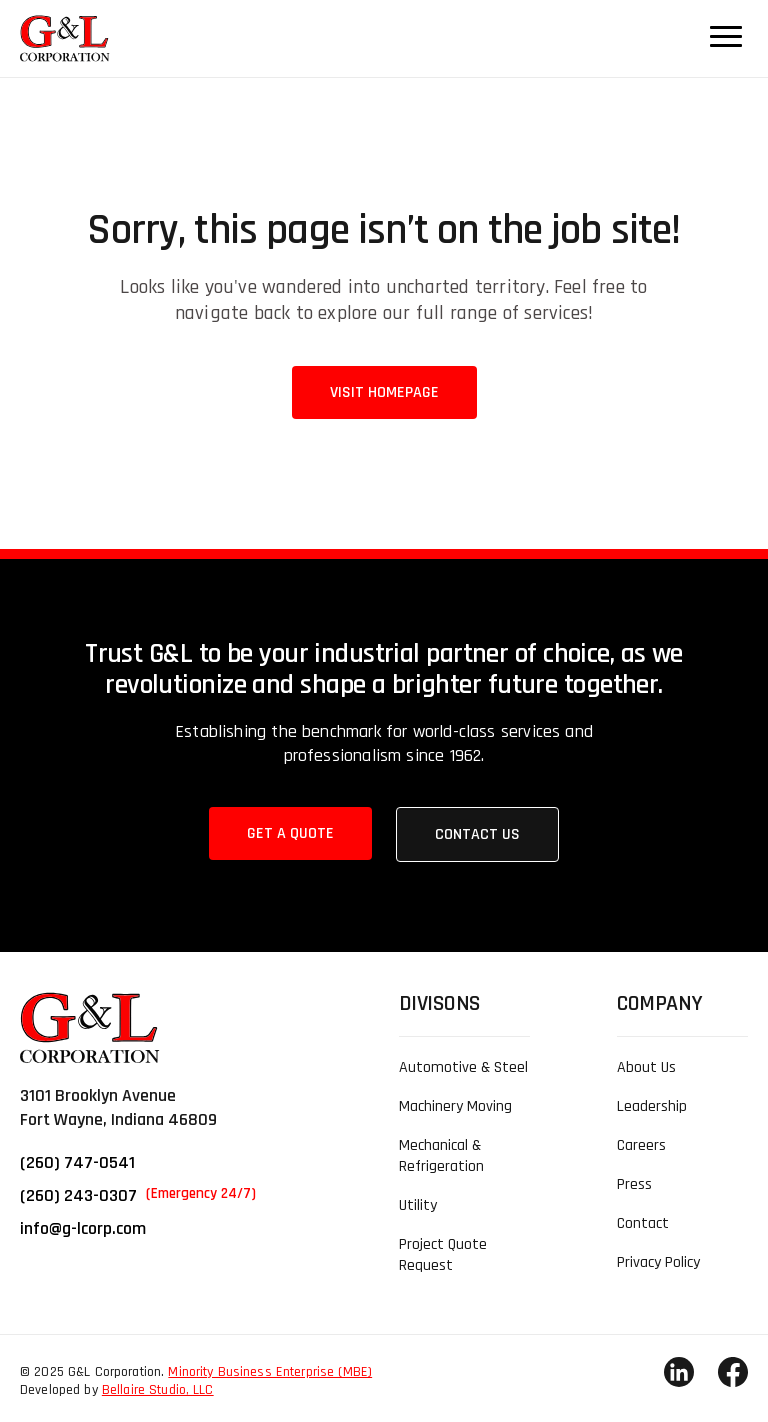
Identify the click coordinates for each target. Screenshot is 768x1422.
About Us (646, 1067)
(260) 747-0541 (77, 1162)
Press (634, 1184)
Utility (418, 1205)
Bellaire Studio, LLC (158, 1390)
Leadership (652, 1106)
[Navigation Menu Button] (726, 36)
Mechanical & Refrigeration (441, 1156)
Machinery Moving (455, 1106)
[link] (55, 38)
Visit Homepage (384, 392)
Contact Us (477, 834)
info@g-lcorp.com (83, 1228)
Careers (641, 1145)
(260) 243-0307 (138, 1195)
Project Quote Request (443, 1255)
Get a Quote (290, 833)
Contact (643, 1223)
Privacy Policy (658, 1262)
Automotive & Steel (463, 1067)
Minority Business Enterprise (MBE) (270, 1372)
